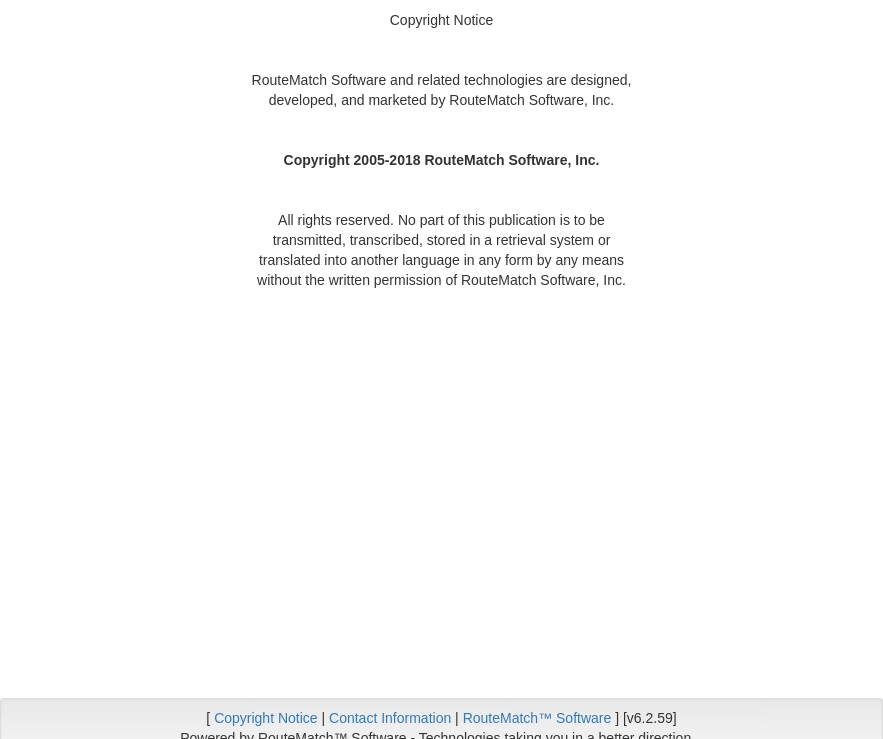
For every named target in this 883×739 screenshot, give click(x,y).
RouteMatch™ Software (537, 718)
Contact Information (390, 718)
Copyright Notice (266, 718)
